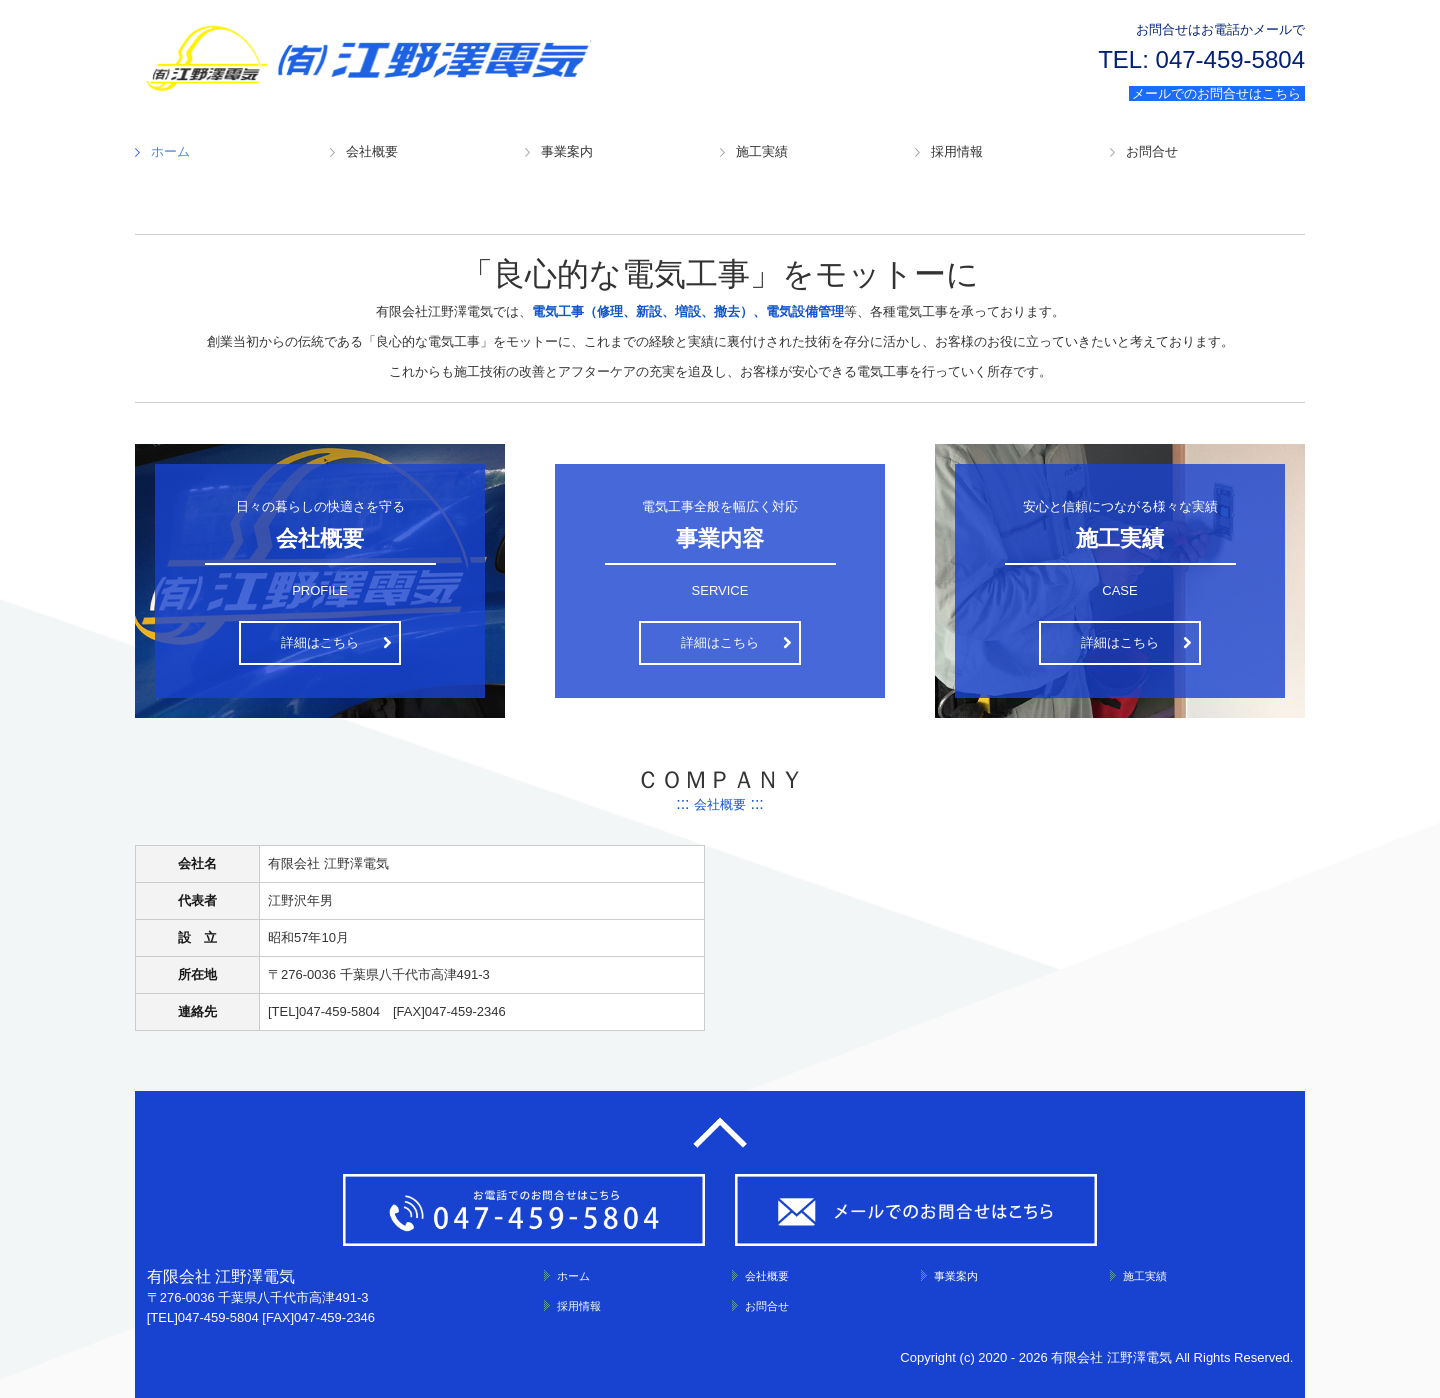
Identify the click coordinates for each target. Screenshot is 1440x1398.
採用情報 (957, 151)
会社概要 (372, 151)
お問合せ (1152, 151)
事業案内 (567, 151)
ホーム (170, 151)
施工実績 (762, 151)
